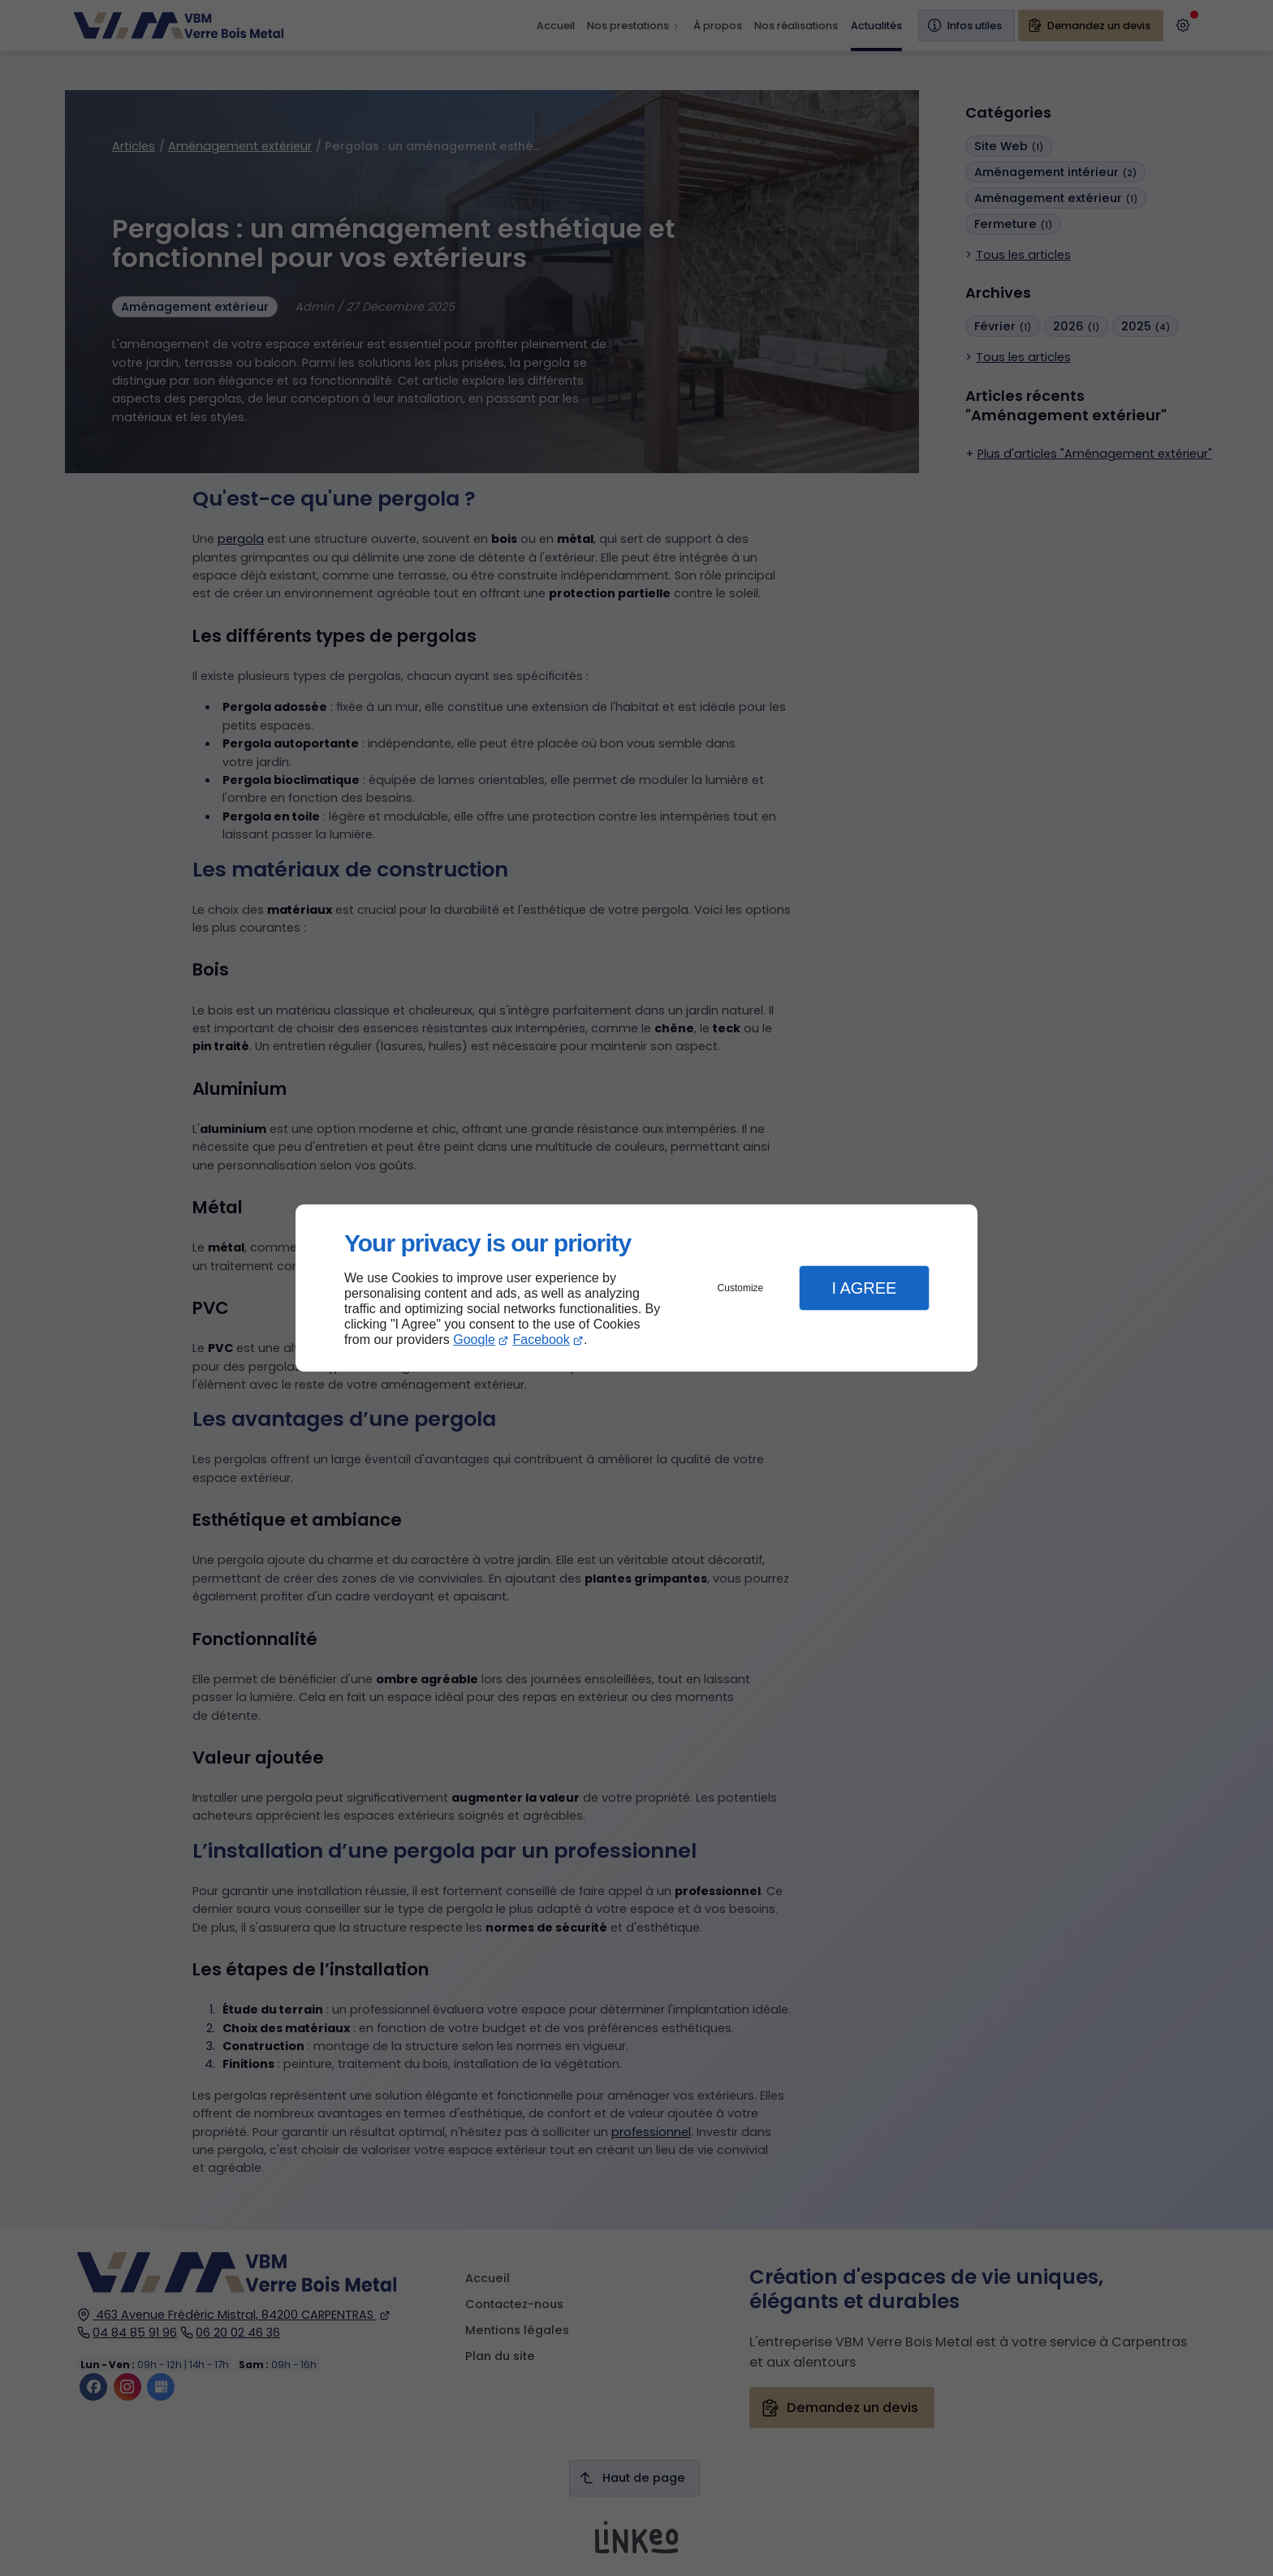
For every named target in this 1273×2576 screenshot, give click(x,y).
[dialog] (636, 1288)
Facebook (541, 1339)
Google (474, 1339)
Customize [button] (741, 1288)
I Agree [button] (863, 1288)
